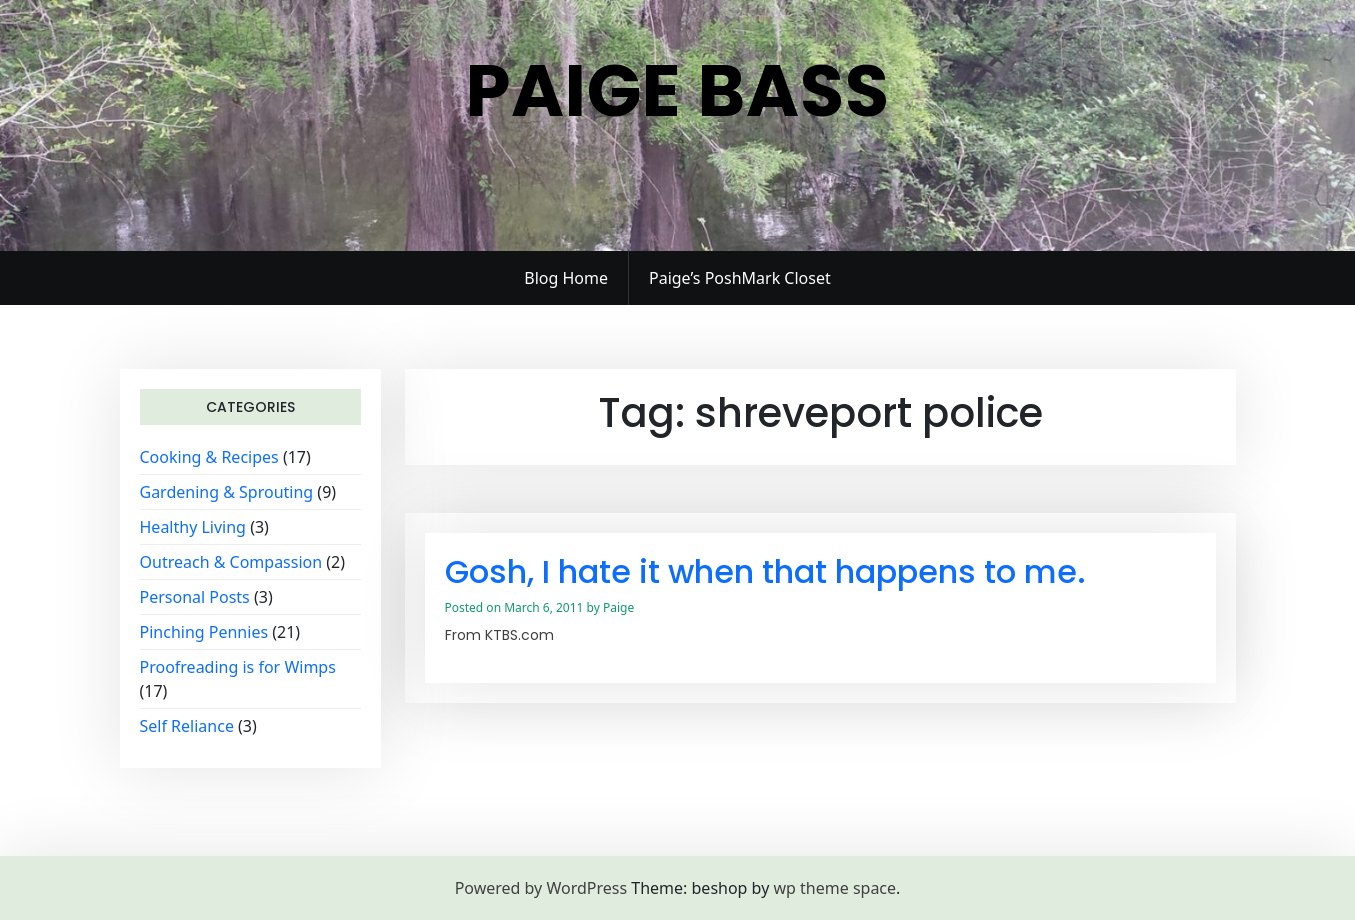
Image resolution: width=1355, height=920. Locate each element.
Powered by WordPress (541, 888)
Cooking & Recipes (209, 457)
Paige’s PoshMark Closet (740, 278)
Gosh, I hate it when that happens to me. (765, 571)
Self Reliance (187, 726)
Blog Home (566, 278)
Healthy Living (193, 527)
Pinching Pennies (204, 632)
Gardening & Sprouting (227, 492)
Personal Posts (195, 597)
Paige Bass (678, 90)
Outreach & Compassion (231, 562)
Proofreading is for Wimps (238, 667)
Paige (618, 607)
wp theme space (834, 888)
